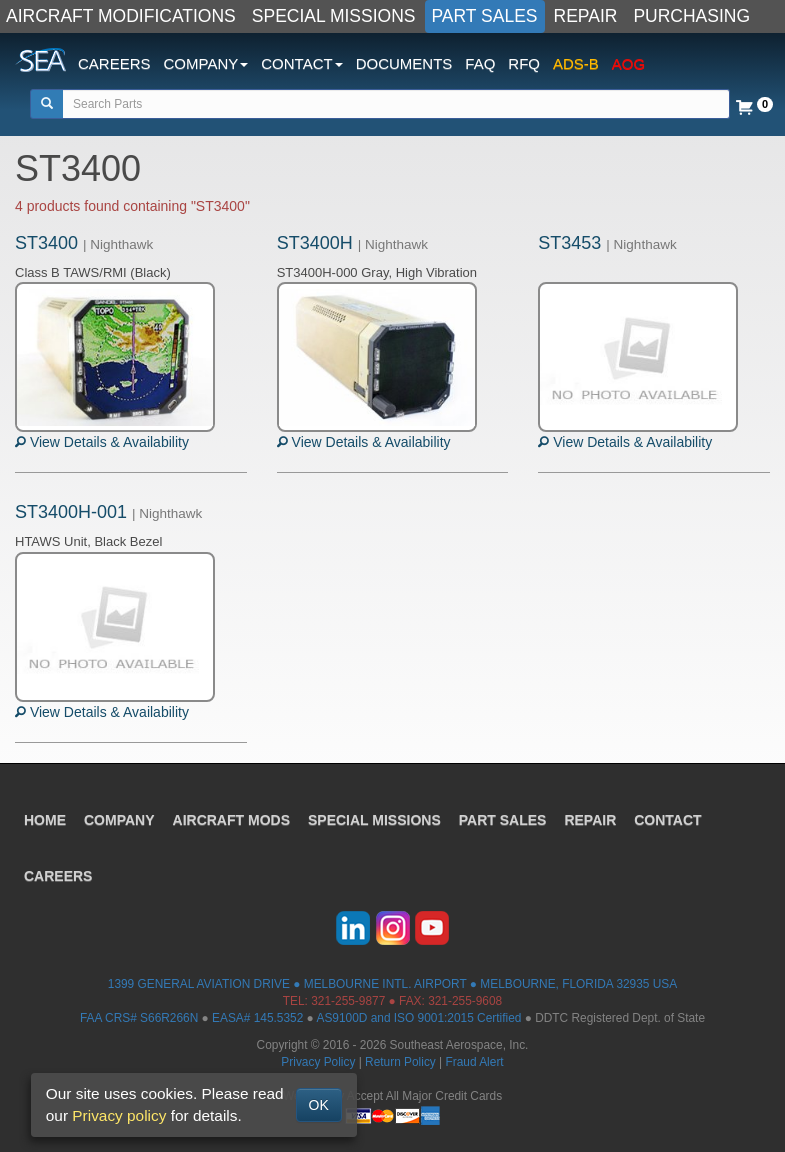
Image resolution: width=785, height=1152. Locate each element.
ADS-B (576, 63)
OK (319, 1105)
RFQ (524, 63)
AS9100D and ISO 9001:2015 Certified (418, 1018)
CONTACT (667, 820)
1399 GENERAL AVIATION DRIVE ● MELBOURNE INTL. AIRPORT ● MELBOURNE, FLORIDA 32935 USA (392, 984)
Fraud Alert (474, 1062)
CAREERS (114, 63)
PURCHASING (691, 16)
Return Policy (400, 1062)
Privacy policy (119, 1115)
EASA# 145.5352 (257, 1018)
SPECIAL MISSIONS (334, 16)
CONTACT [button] (301, 63)
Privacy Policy (318, 1062)
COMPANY (119, 820)
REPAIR (586, 16)
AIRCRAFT (231, 820)
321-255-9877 (348, 1001)
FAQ (480, 63)
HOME (45, 820)
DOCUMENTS (404, 63)
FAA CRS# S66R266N (139, 1018)
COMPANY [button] (206, 63)
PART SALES (485, 16)
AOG (628, 63)
